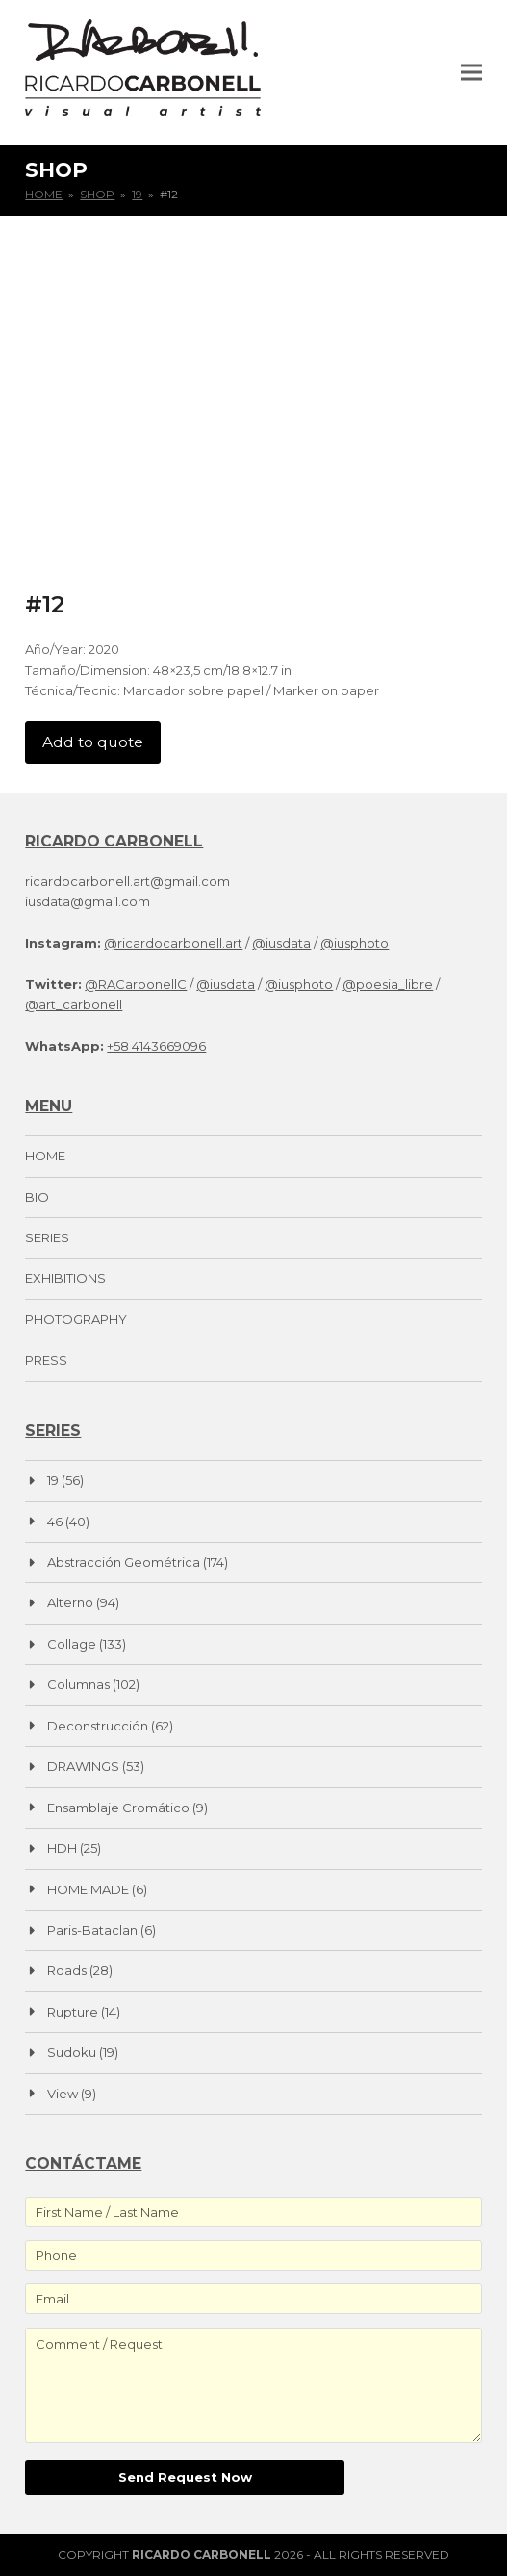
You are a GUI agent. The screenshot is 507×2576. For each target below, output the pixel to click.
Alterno (70, 1602)
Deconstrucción (97, 1725)
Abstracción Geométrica (123, 1562)
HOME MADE (88, 1889)
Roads (67, 1970)
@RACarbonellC (136, 984)
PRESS (46, 1359)
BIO (37, 1197)
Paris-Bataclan (92, 1930)
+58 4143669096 (156, 1046)
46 (55, 1521)
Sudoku (71, 2052)
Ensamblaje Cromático (118, 1807)
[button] (471, 72)
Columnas (78, 1684)
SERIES (47, 1237)
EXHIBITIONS (65, 1278)
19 (53, 1480)
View (62, 2093)
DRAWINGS (83, 1766)
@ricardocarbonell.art (173, 942)
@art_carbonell (73, 1004)
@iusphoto (354, 942)
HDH (62, 1848)
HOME (45, 1155)
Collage (71, 1644)
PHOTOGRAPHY (76, 1319)
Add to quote (92, 742)
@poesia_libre (387, 984)
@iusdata (281, 942)
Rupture (72, 2011)
